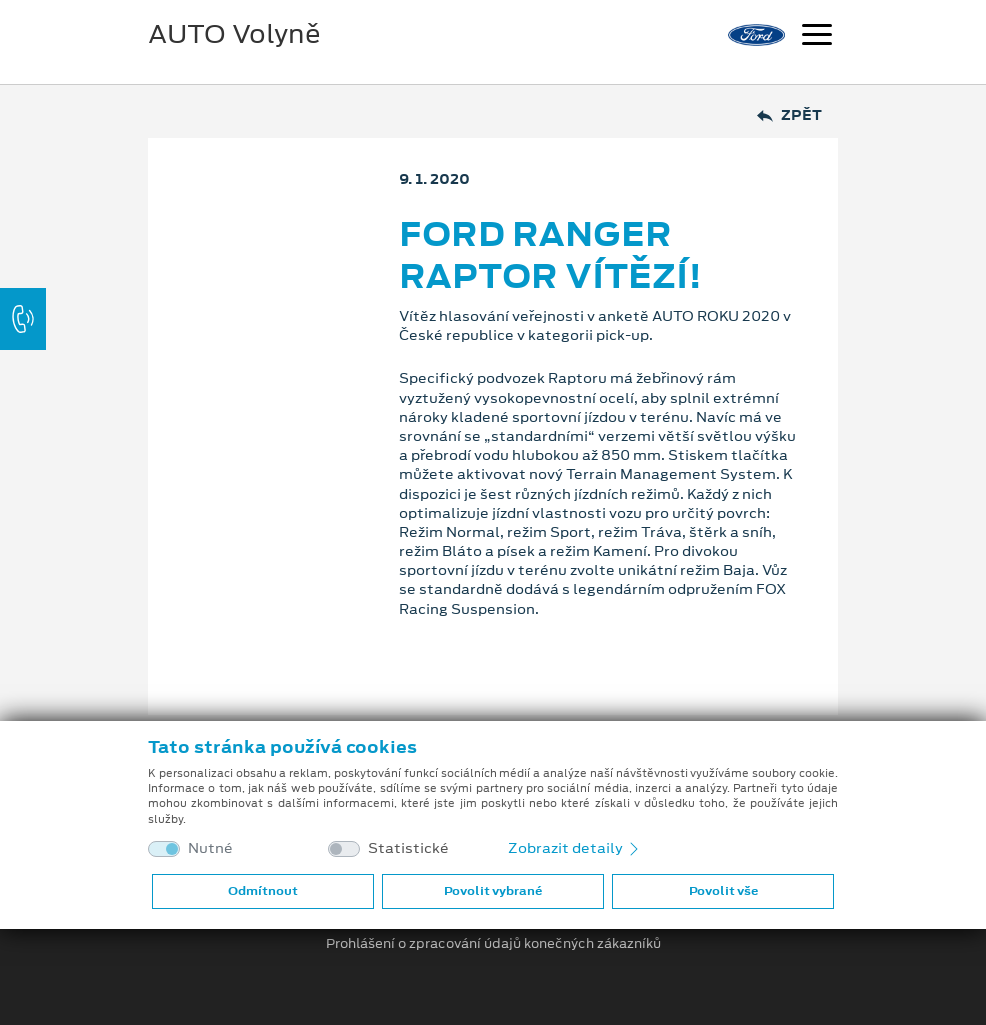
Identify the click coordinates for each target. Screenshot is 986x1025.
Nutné (210, 848)
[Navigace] (817, 37)
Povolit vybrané (493, 891)
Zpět (789, 115)
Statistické (408, 848)
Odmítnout (263, 891)
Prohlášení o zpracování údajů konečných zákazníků (493, 944)
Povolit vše (723, 891)
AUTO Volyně (234, 34)
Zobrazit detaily (575, 848)
